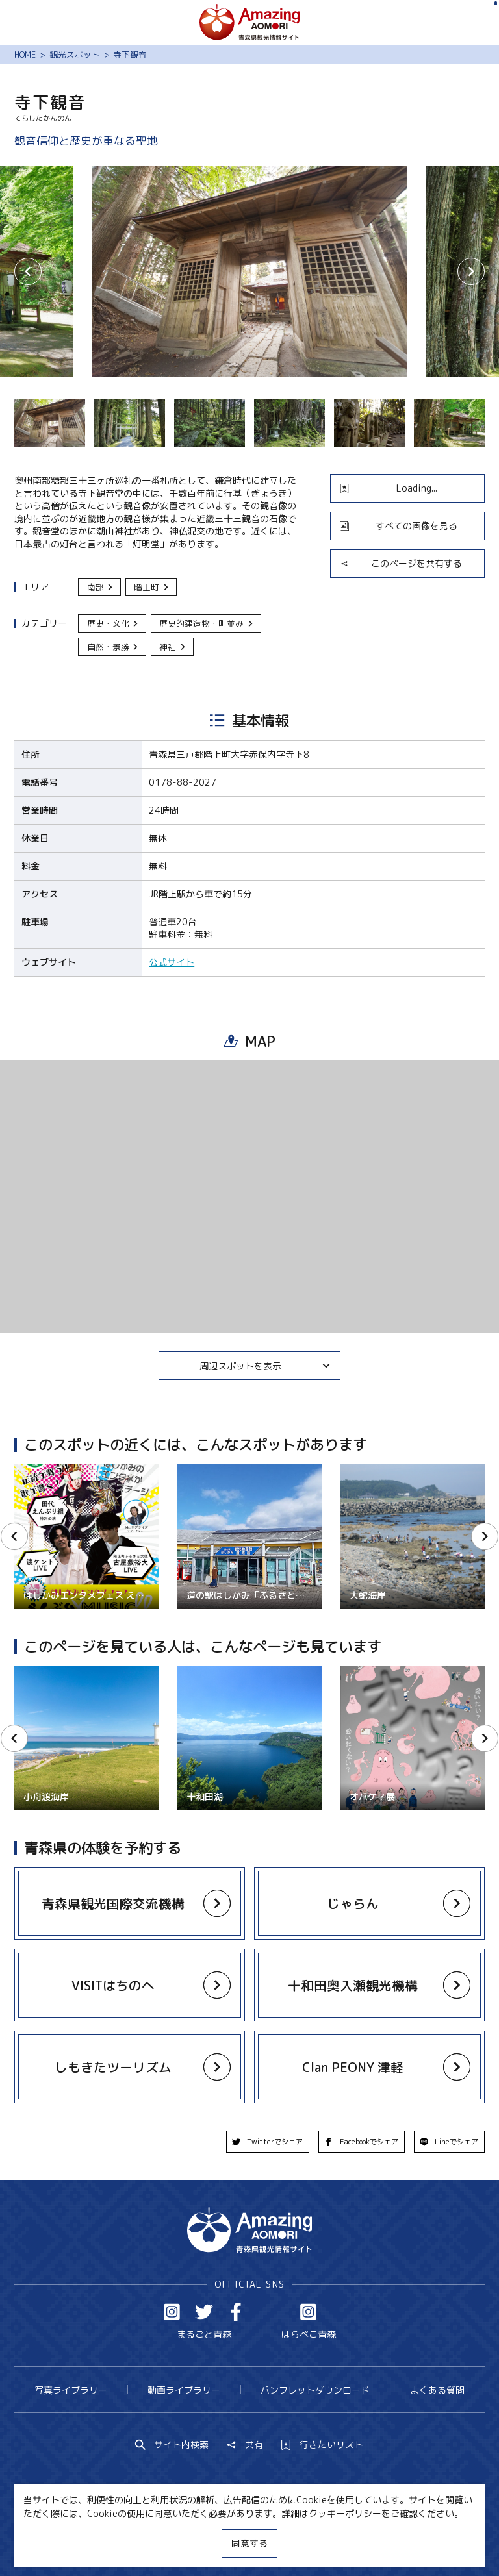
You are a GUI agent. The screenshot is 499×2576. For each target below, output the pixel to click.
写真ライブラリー (70, 2390)
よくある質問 (437, 2390)
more (123, 1892)
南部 (100, 587)
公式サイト (171, 962)
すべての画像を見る (398, 525)
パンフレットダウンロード (315, 2390)
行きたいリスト (322, 2444)
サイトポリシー (292, 2542)
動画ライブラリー (183, 2390)
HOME (25, 54)
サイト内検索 (172, 2444)
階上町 (152, 587)
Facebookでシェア (361, 2141)
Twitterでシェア (268, 2141)
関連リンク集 (369, 2542)
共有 (245, 2444)
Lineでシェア (449, 2141)
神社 (172, 647)
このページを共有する (401, 563)
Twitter (204, 2312)
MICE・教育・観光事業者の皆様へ (172, 2542)
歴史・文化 (113, 623)
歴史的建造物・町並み (206, 623)
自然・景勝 (113, 647)
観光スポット (74, 54)
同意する (249, 2543)
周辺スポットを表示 (265, 1366)
